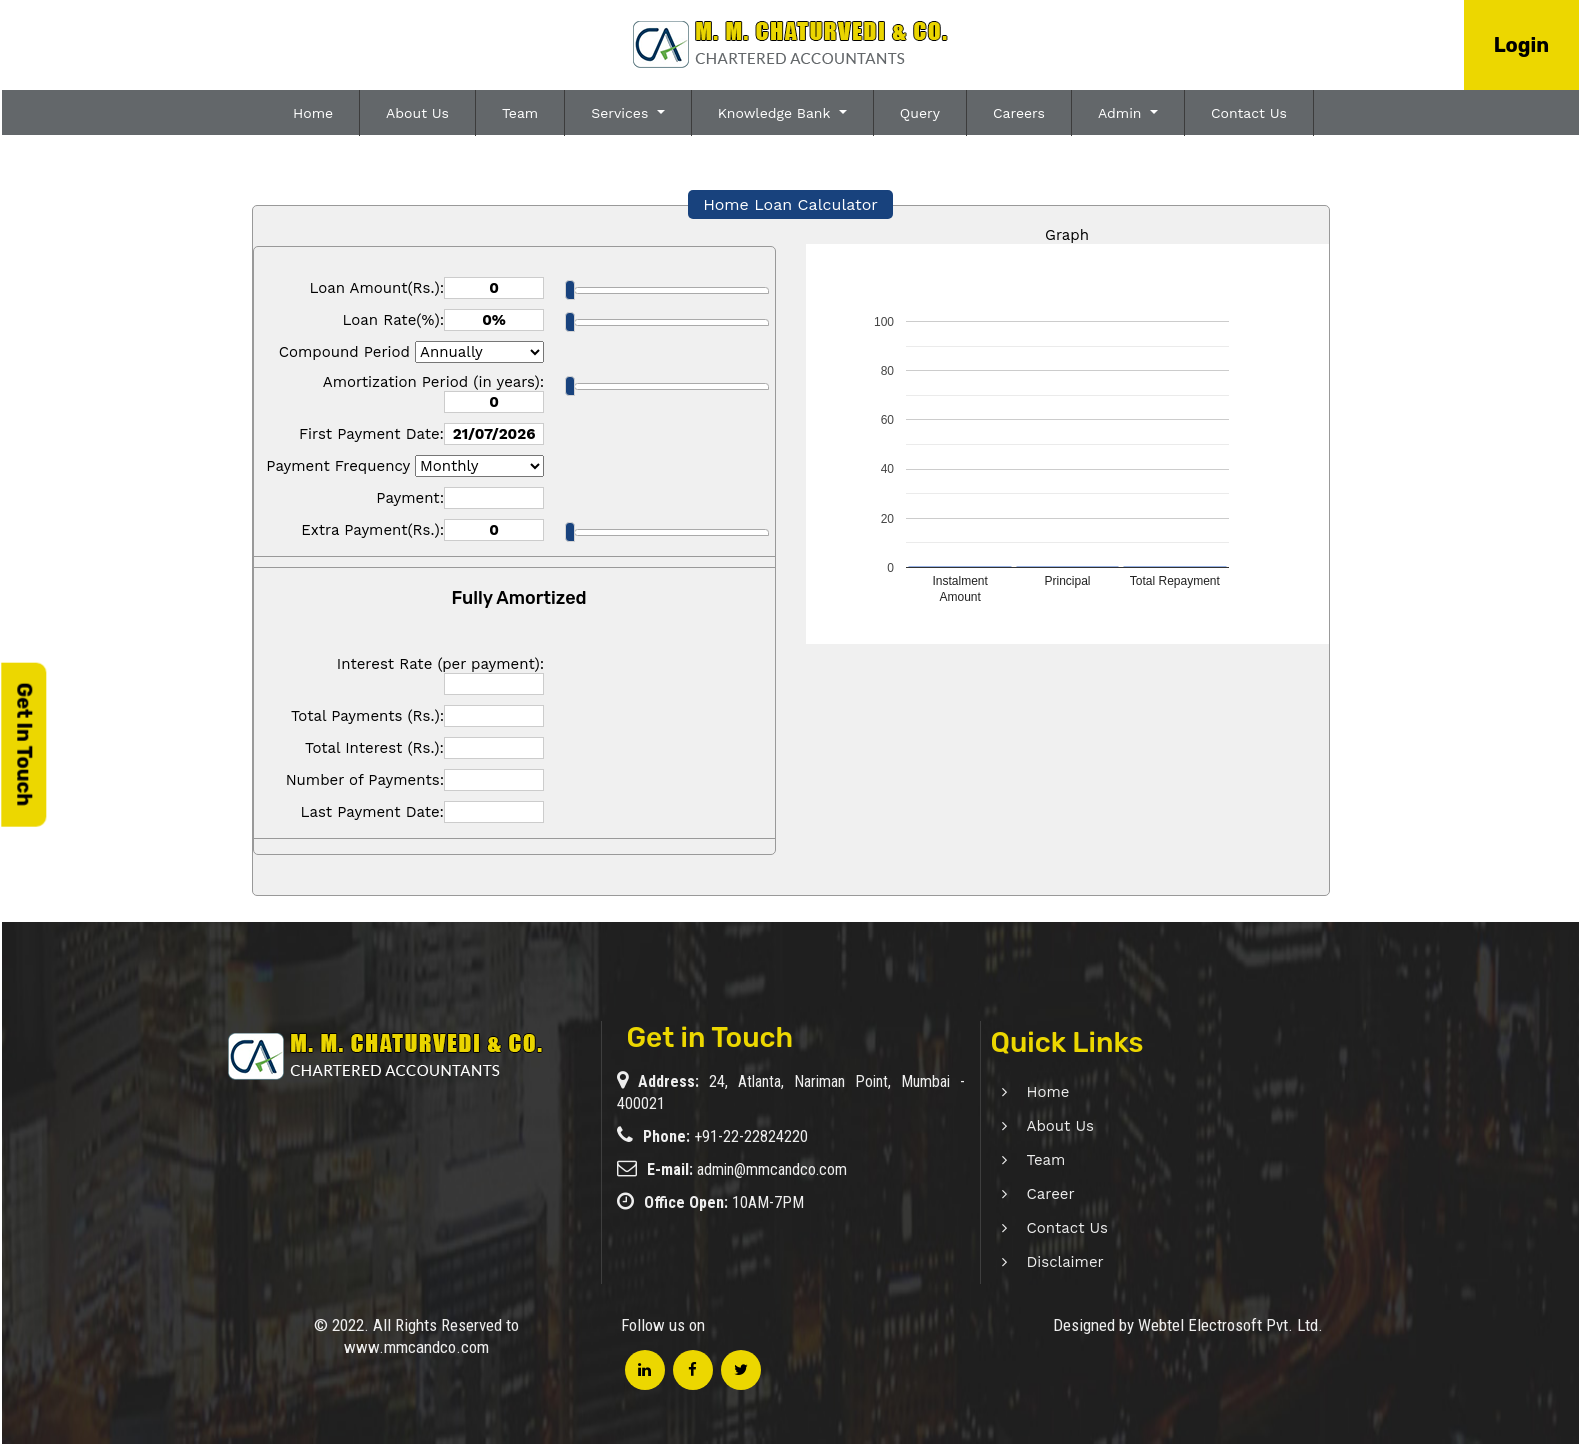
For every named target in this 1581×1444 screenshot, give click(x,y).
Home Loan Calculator (790, 204)
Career (1027, 1194)
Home (313, 113)
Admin (1122, 113)
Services (622, 113)
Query (920, 113)
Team (520, 113)
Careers (1019, 113)
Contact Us (1249, 113)
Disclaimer (1041, 1262)
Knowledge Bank (777, 113)
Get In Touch (24, 745)
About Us (417, 113)
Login (1521, 45)
